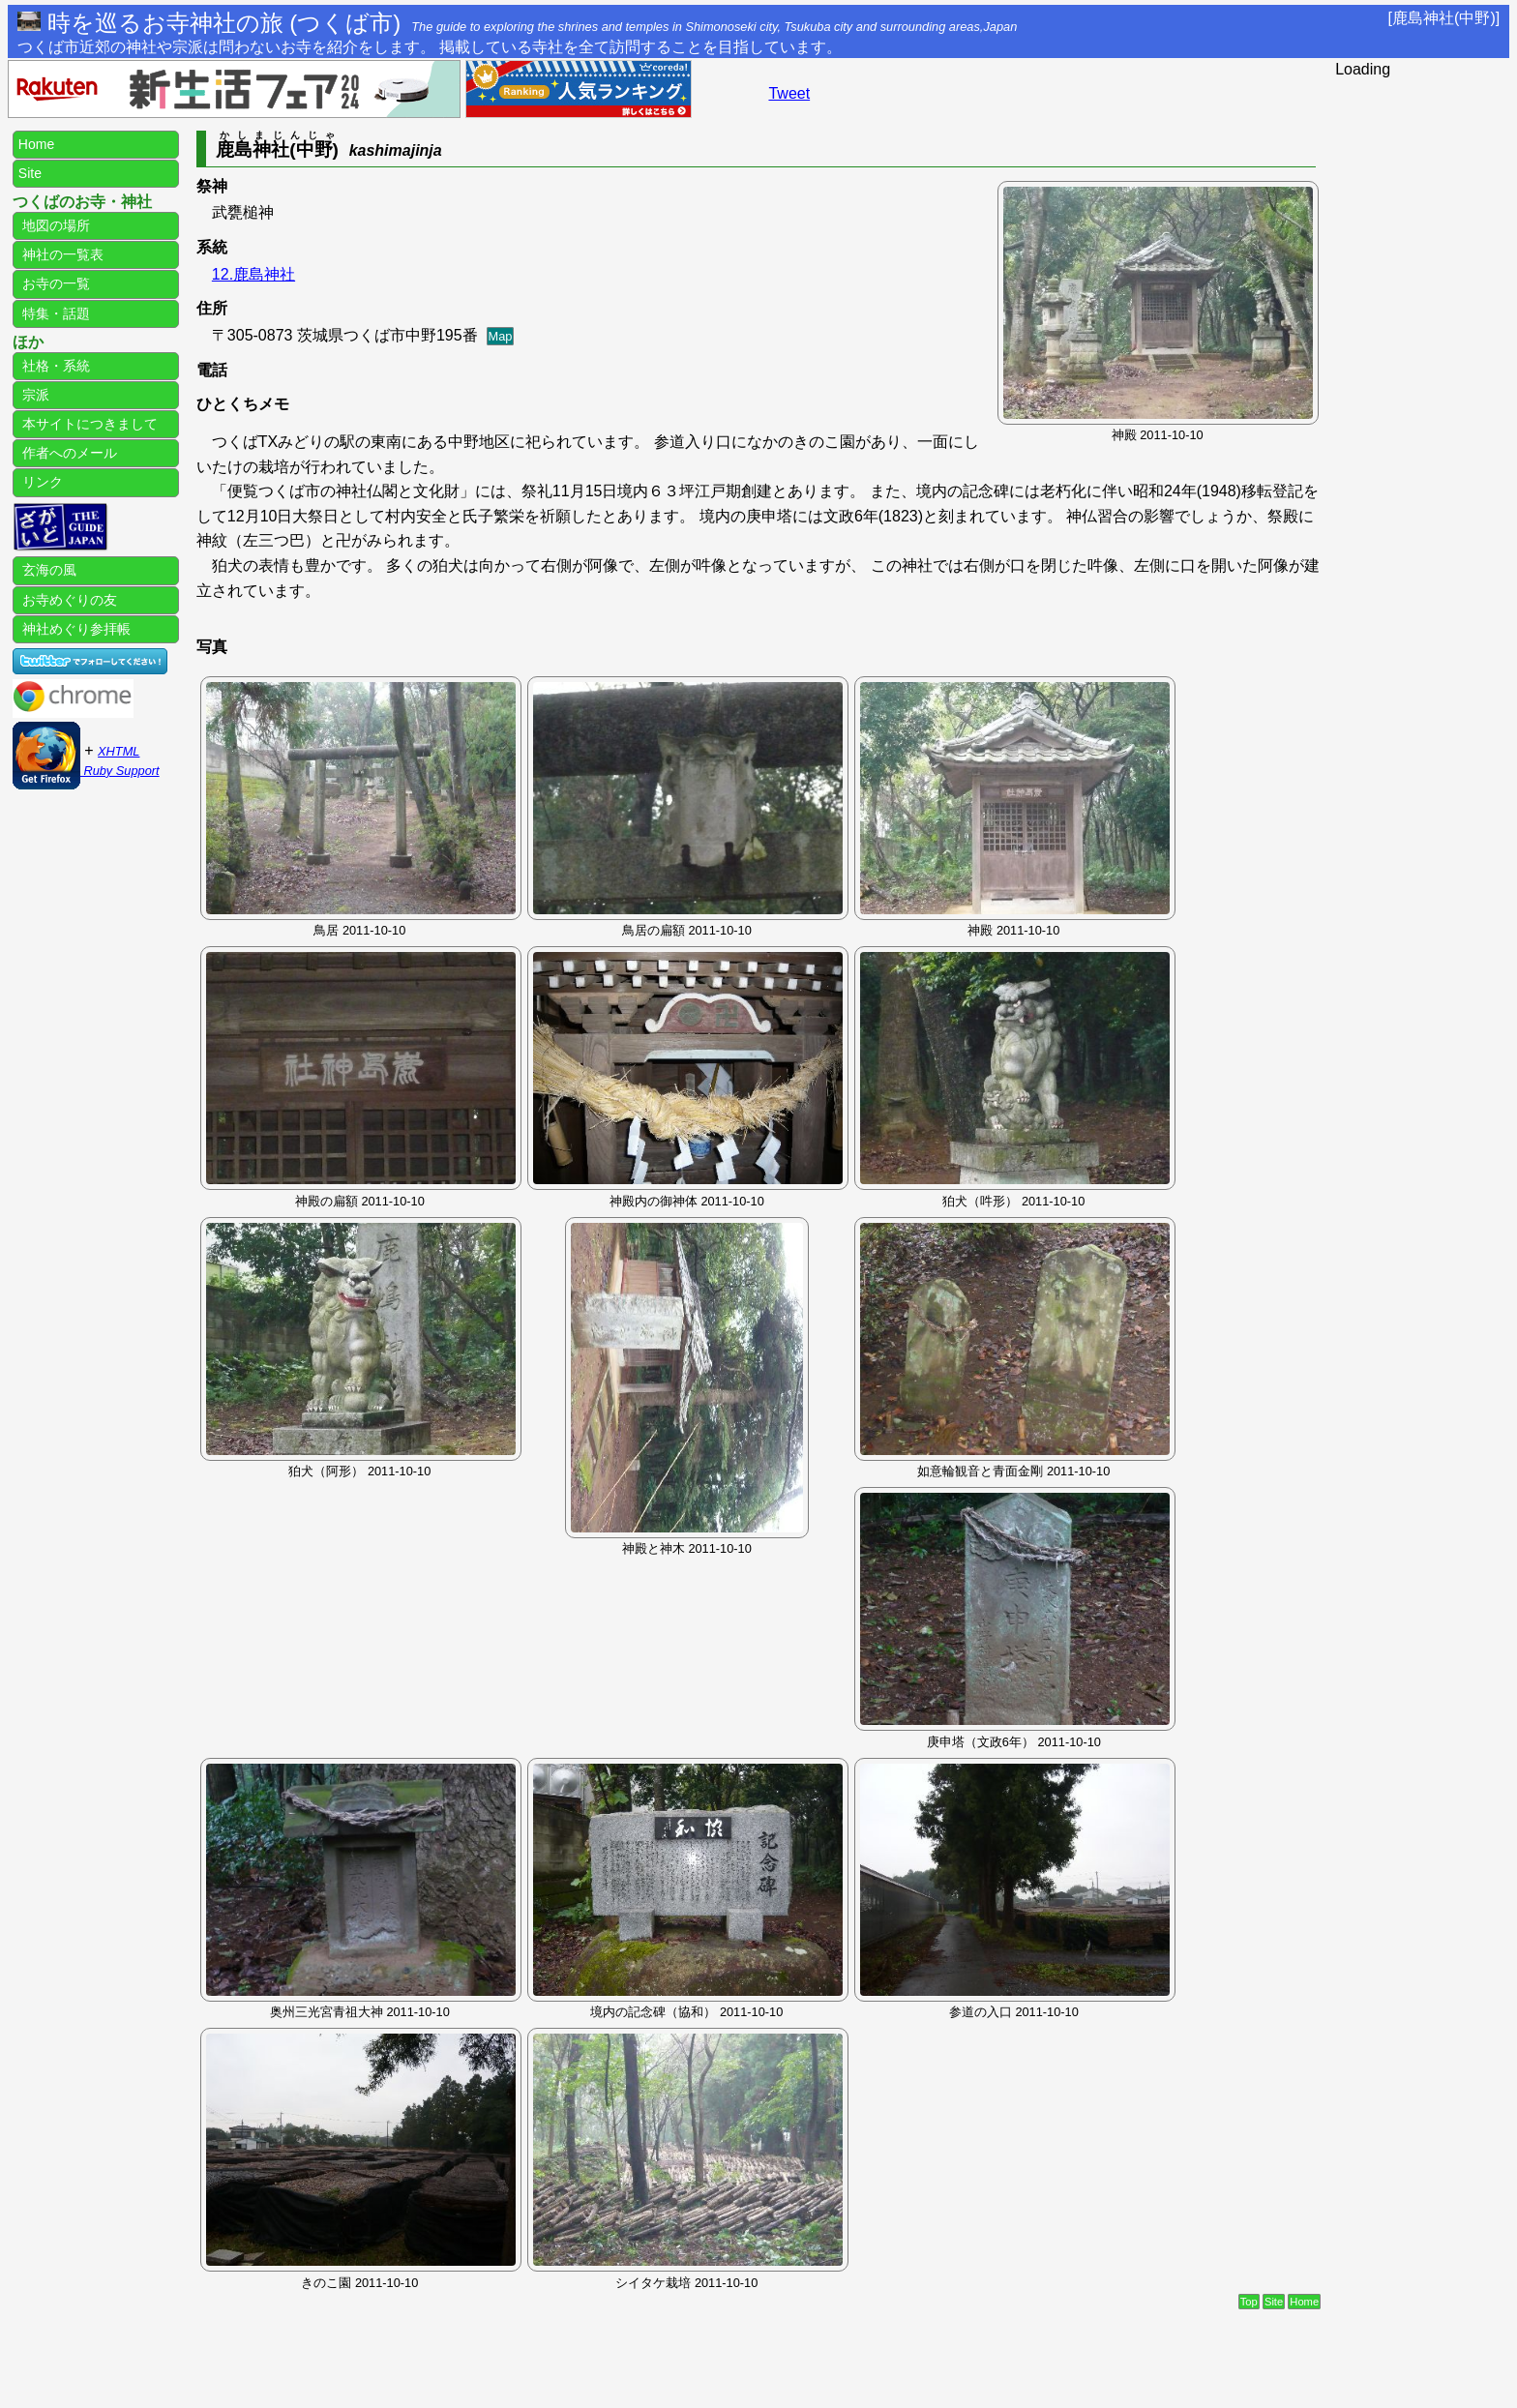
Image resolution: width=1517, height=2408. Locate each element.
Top (1249, 2301)
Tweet (789, 93)
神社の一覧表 (61, 254)
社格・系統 (54, 365)
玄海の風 (47, 570)
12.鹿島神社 (253, 274)
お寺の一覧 (54, 283)
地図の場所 (54, 225)
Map (501, 336)
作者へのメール (67, 453)
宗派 (33, 394)
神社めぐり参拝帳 (74, 629)
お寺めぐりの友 (67, 600)
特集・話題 (54, 313)
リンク (40, 482)
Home (1304, 2301)
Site (1273, 2301)
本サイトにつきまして (88, 423)
